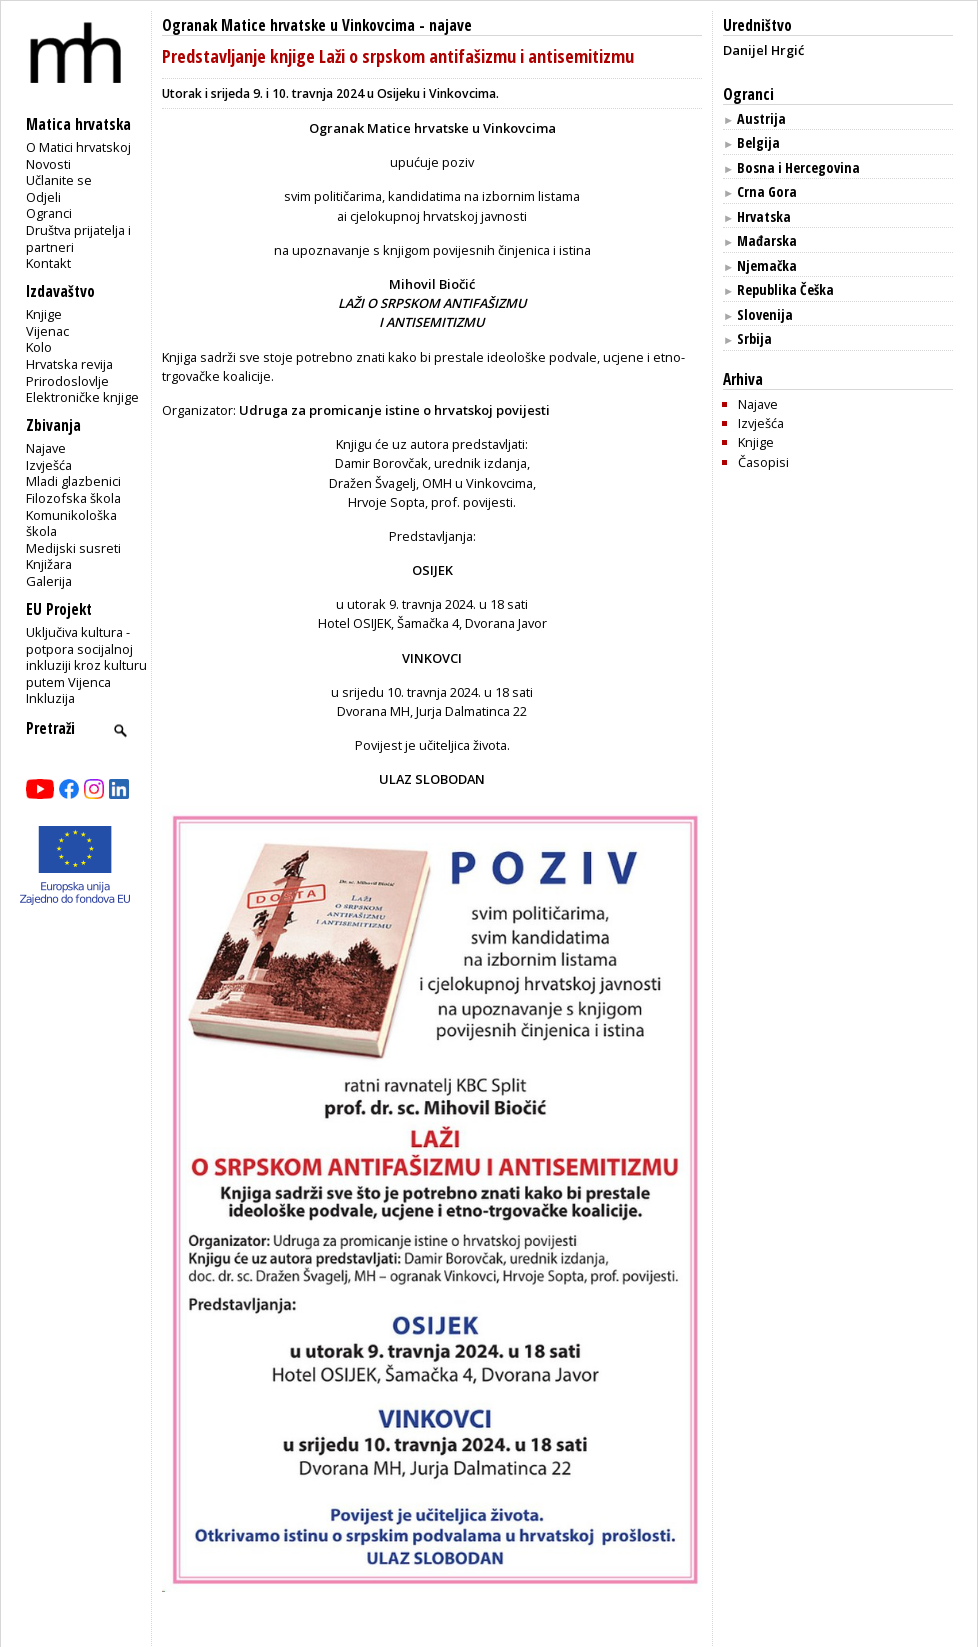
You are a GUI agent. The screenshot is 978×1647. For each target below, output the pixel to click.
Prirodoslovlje (67, 381)
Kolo (39, 347)
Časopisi (763, 462)
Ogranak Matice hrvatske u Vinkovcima (288, 25)
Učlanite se (59, 180)
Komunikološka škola (71, 523)
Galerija (49, 581)
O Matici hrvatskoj (78, 147)
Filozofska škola (73, 498)
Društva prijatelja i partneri (78, 238)
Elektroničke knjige (82, 397)
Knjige (44, 314)
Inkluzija (50, 698)
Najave (46, 448)
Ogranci (49, 213)
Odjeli (43, 197)
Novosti (48, 164)
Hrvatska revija (69, 364)
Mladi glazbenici (73, 481)
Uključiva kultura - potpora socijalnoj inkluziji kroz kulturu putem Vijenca (86, 657)
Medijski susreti (73, 548)
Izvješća (49, 465)
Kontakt (48, 263)
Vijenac (47, 331)
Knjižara (49, 564)
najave (450, 25)
